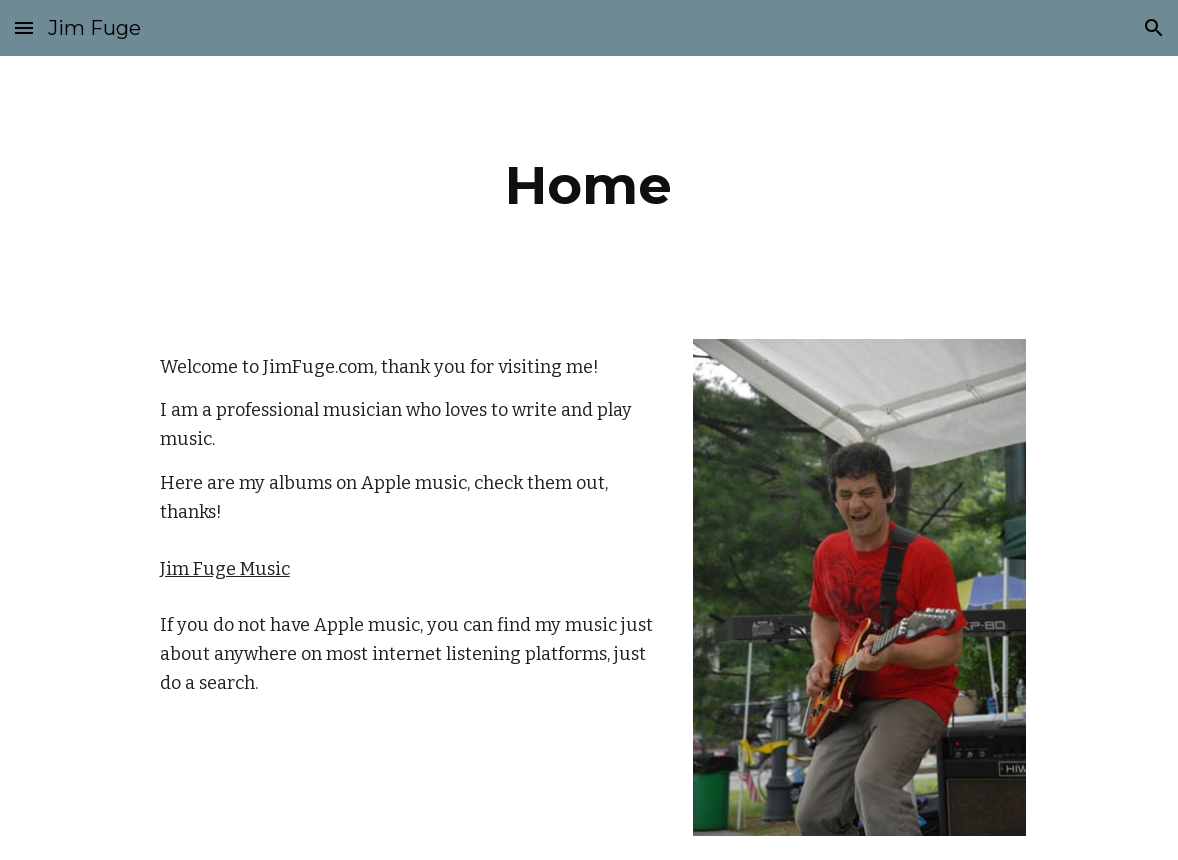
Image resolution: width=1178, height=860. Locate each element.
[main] (589, 185)
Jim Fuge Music (225, 569)
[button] (24, 27)
